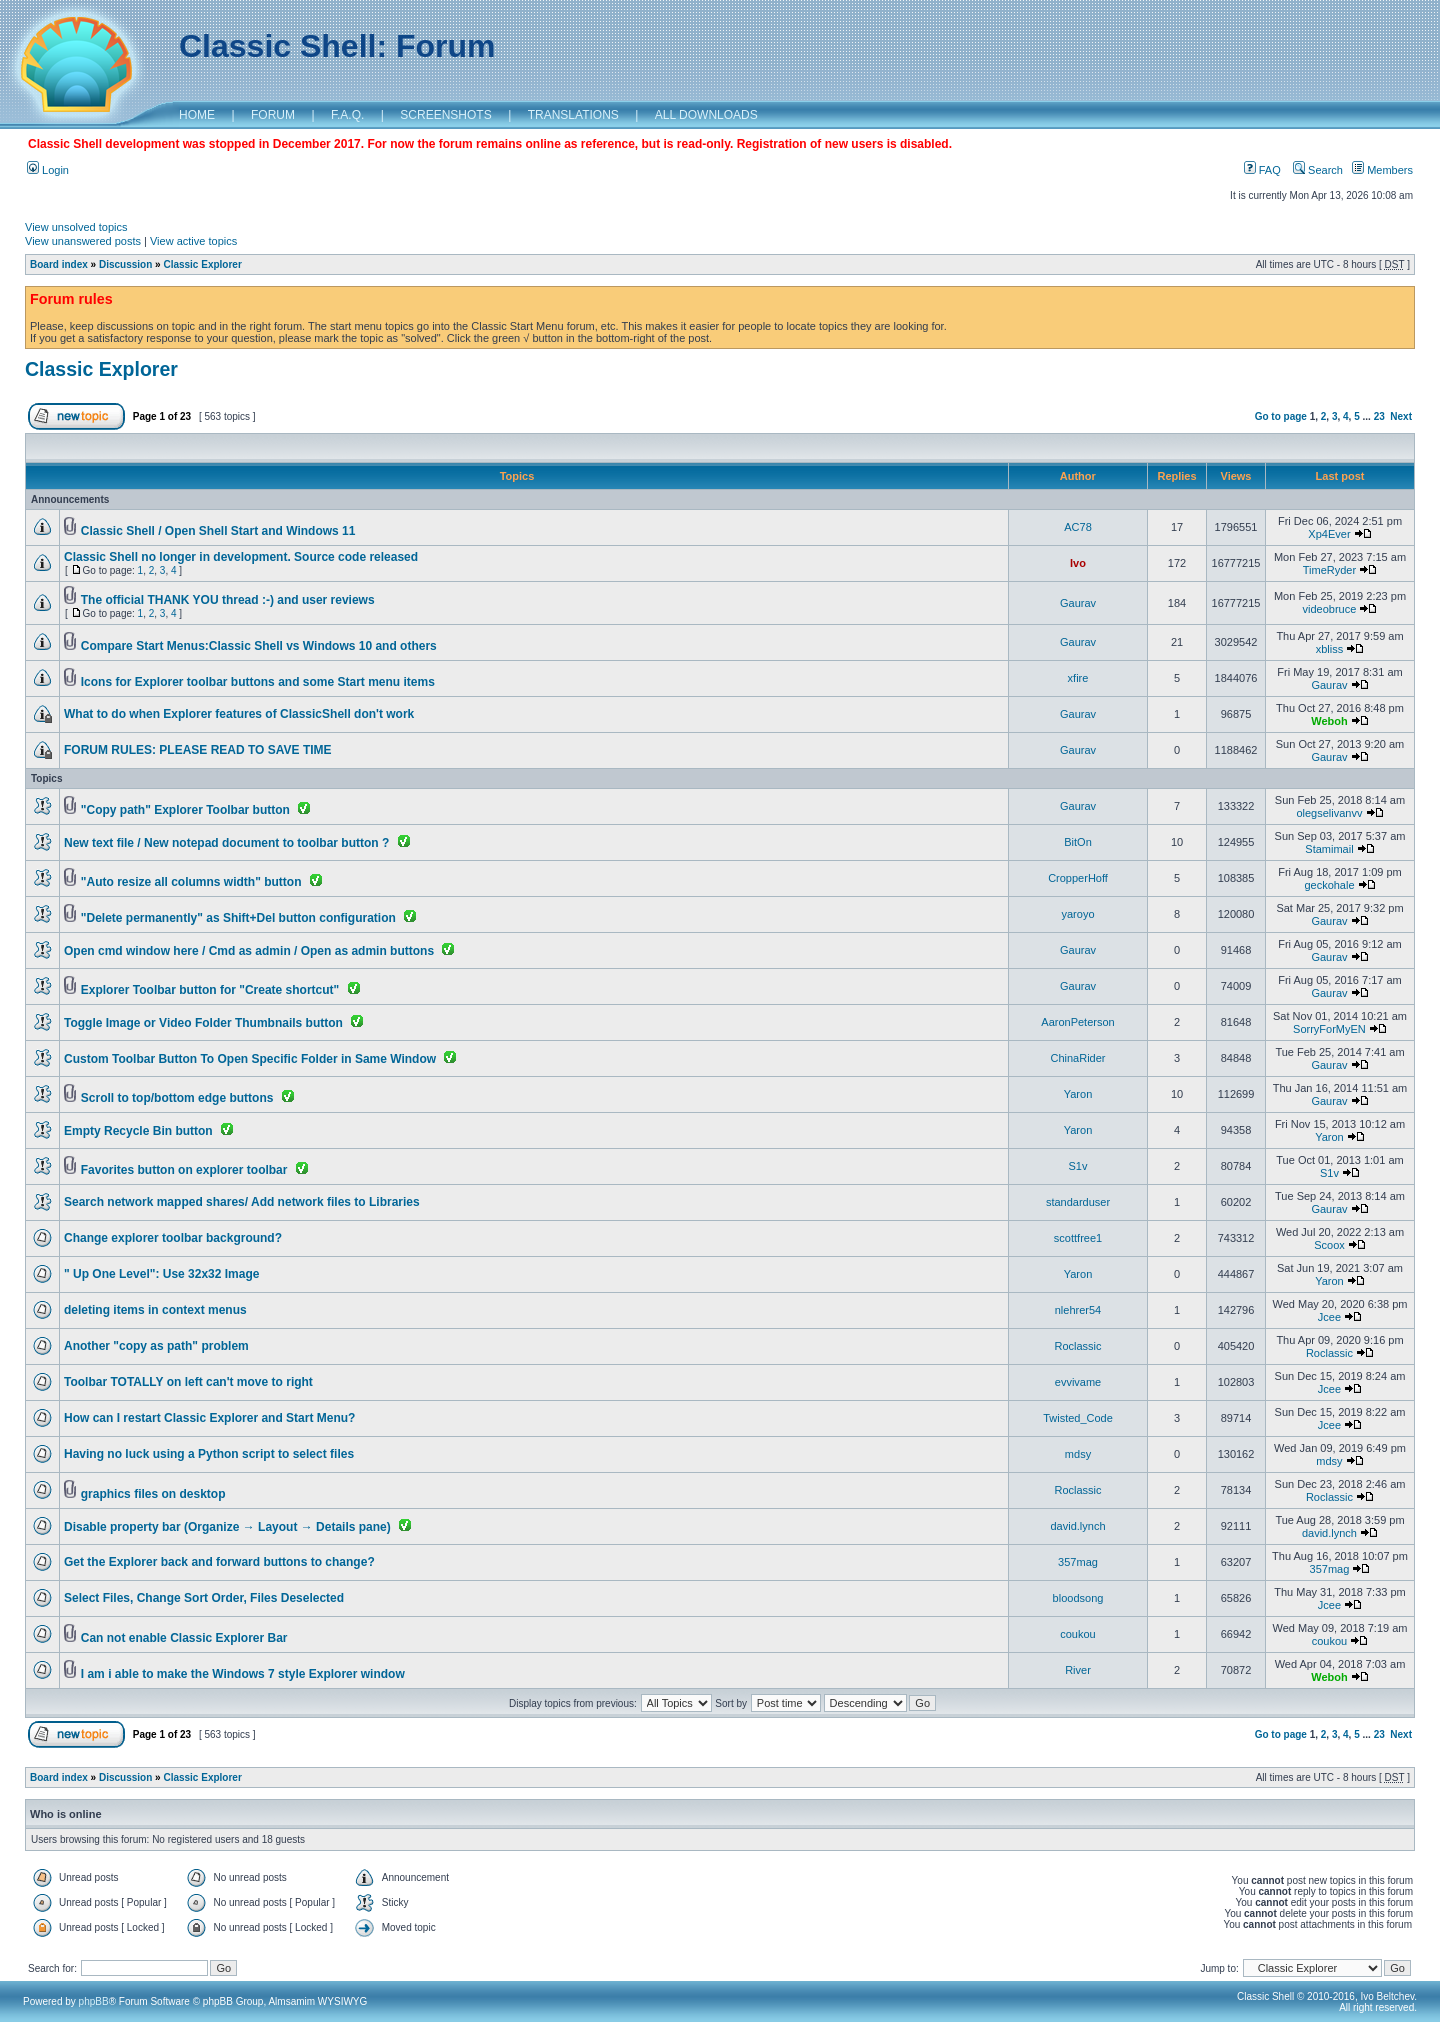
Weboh (1329, 721)
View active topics (193, 241)
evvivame (1078, 1382)
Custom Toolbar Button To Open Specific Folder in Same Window (250, 1059)
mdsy (1078, 1454)
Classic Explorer (202, 264)
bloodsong (1078, 1598)
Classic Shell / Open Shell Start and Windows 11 (218, 531)
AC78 (1078, 527)
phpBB (94, 2001)
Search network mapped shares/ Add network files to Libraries (242, 1202)
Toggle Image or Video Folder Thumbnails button (203, 1023)
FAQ (1262, 170)
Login (48, 170)
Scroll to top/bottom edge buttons (177, 1098)
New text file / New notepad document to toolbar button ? (226, 843)
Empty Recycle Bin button (138, 1131)
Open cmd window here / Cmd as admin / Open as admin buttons (249, 951)
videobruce (1330, 609)
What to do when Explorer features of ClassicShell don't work (239, 714)
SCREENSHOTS (445, 115)
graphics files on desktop (153, 1494)
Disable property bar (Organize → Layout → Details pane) (227, 1527)
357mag (1078, 1562)
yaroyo (1077, 914)
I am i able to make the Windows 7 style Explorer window (243, 1674)
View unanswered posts (83, 241)
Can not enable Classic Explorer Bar (184, 1638)
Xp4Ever (1329, 534)
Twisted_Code (1078, 1418)
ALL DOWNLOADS (706, 115)
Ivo (1078, 563)
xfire (1078, 678)
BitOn (1078, 842)
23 (1379, 416)
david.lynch (1077, 1526)
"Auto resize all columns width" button (191, 882)
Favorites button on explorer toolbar (184, 1170)
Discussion (125, 264)
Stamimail (1329, 849)
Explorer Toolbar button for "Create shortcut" (210, 990)
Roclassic (1077, 1346)
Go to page (1281, 416)
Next (1401, 416)
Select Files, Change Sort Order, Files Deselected (204, 1598)
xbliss (1330, 649)
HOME (197, 115)
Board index (59, 264)
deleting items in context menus (155, 1310)
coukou (1077, 1634)
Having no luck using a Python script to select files (209, 1454)
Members (1382, 170)
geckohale (1329, 885)
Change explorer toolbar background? (173, 1238)
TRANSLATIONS (573, 115)
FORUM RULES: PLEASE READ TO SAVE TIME (198, 750)
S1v (1078, 1166)
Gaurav (1078, 603)
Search (1318, 170)
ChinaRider (1077, 1058)
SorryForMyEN (1329, 1029)
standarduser (1078, 1202)
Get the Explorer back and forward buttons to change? (219, 1562)
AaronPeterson (1077, 1022)
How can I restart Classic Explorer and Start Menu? (209, 1418)
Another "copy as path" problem (156, 1346)
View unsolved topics (76, 227)
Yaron (1078, 1094)
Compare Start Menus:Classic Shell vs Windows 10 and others (259, 646)
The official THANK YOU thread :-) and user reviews (228, 600)
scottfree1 (1078, 1238)
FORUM (273, 115)
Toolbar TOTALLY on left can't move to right (188, 1382)
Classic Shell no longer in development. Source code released (241, 557)
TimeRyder (1329, 570)
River (1078, 1670)
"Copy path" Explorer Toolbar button (185, 810)
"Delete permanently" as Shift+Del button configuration (238, 918)
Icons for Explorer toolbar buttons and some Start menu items (258, 682)
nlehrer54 (1078, 1310)
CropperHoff (1078, 878)
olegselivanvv (1329, 813)
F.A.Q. (347, 115)
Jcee (1329, 1317)
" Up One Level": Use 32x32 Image (161, 1274)
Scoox (1329, 1245)
